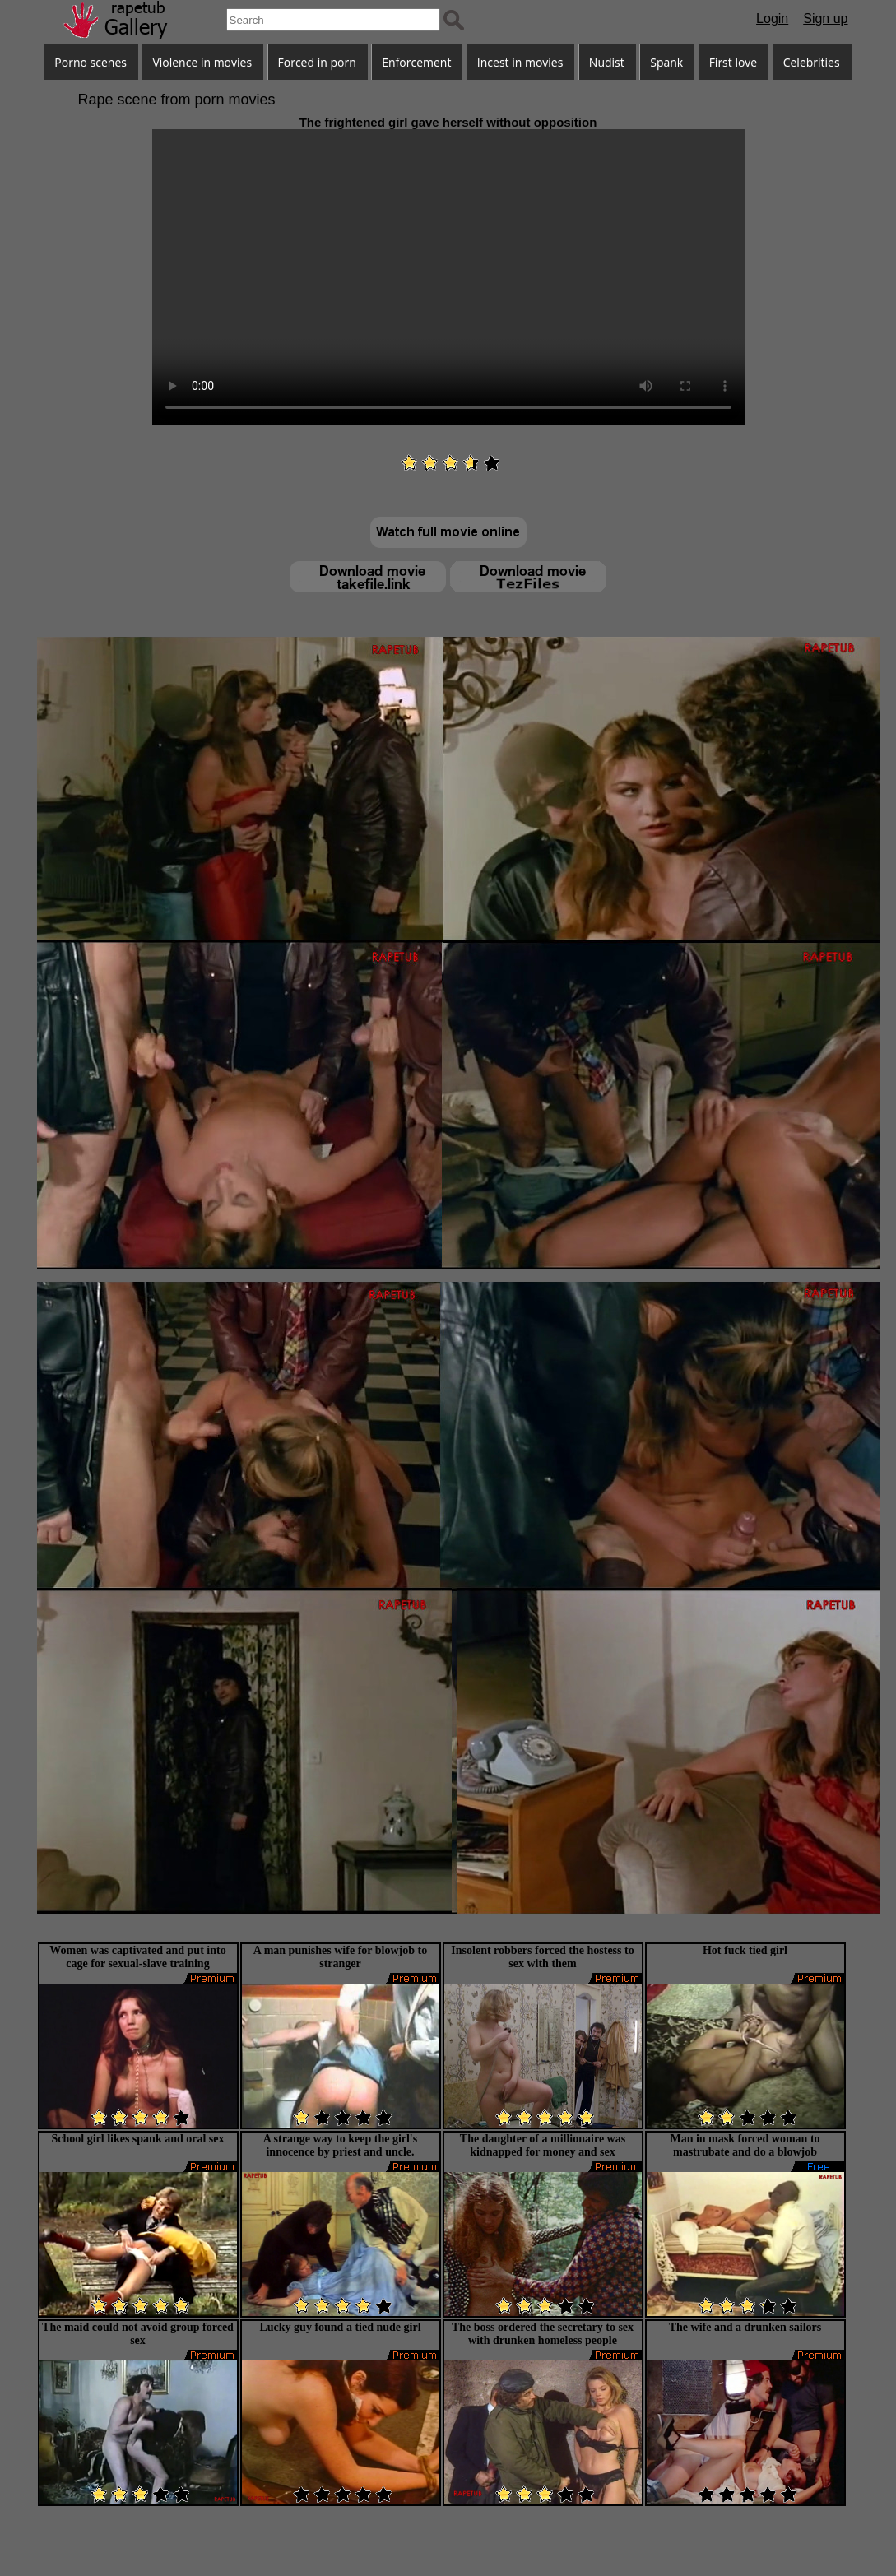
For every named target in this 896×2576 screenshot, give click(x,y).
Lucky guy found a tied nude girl (339, 2327)
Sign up (825, 19)
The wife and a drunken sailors (745, 2327)
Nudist (606, 62)
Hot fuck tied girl (745, 1950)
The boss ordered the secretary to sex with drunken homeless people (543, 2333)
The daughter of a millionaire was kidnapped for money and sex (542, 2145)
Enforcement (416, 62)
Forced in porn (317, 62)
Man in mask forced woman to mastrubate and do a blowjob (744, 2145)
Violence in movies (202, 62)
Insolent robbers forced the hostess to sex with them (542, 1957)
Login (772, 19)
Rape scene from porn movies (177, 99)
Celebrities (811, 62)
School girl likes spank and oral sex (137, 2139)
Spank (666, 62)
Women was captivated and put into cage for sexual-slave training (137, 1957)
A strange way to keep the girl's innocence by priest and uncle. (340, 2145)
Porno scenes (90, 62)
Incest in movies (520, 62)
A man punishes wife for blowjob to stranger (340, 1957)
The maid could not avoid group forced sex (138, 2333)
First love (733, 62)
